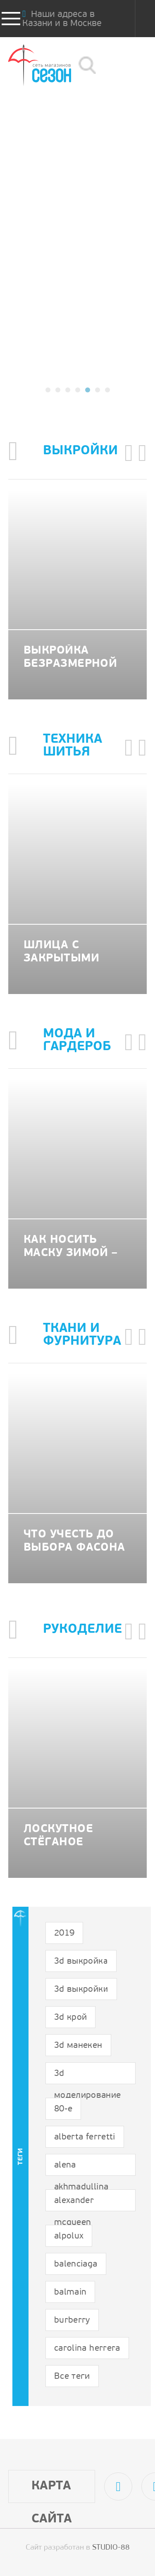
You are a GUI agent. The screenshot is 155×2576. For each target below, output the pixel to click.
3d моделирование (87, 2076)
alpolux (68, 2236)
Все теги (72, 2376)
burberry (72, 2320)
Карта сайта (51, 2491)
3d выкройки (81, 1989)
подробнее (77, 320)
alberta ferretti (84, 2137)
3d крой (70, 2017)
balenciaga (76, 2264)
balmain (70, 2292)
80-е (63, 2109)
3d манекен (78, 2045)
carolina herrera (87, 2348)
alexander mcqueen (74, 2203)
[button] (47, 389)
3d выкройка (81, 1961)
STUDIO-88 (111, 2548)
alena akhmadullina (81, 2168)
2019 (64, 1933)
